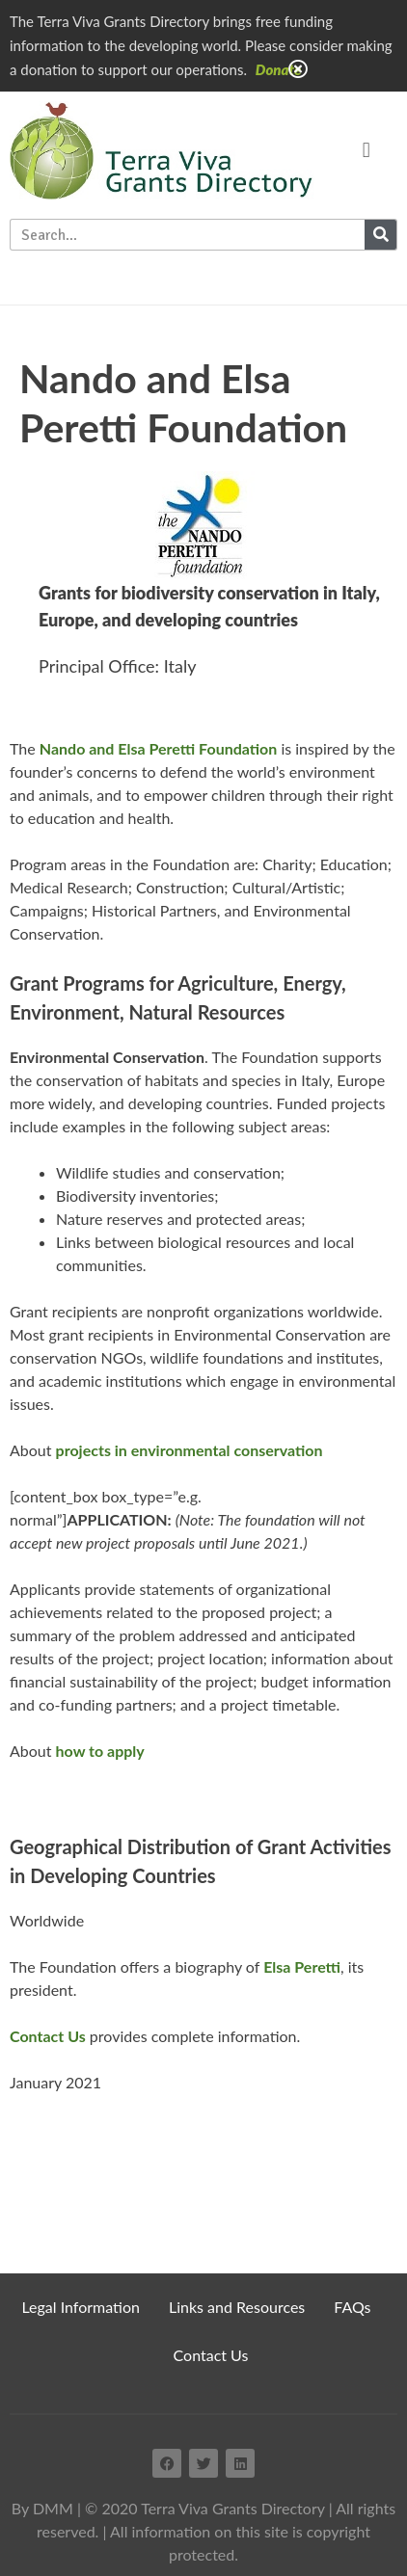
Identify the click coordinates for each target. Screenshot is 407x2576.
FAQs (352, 2306)
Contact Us (211, 2355)
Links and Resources (237, 2306)
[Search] (380, 235)
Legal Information (80, 2306)
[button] (366, 151)
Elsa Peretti (301, 1966)
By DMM (42, 2508)
